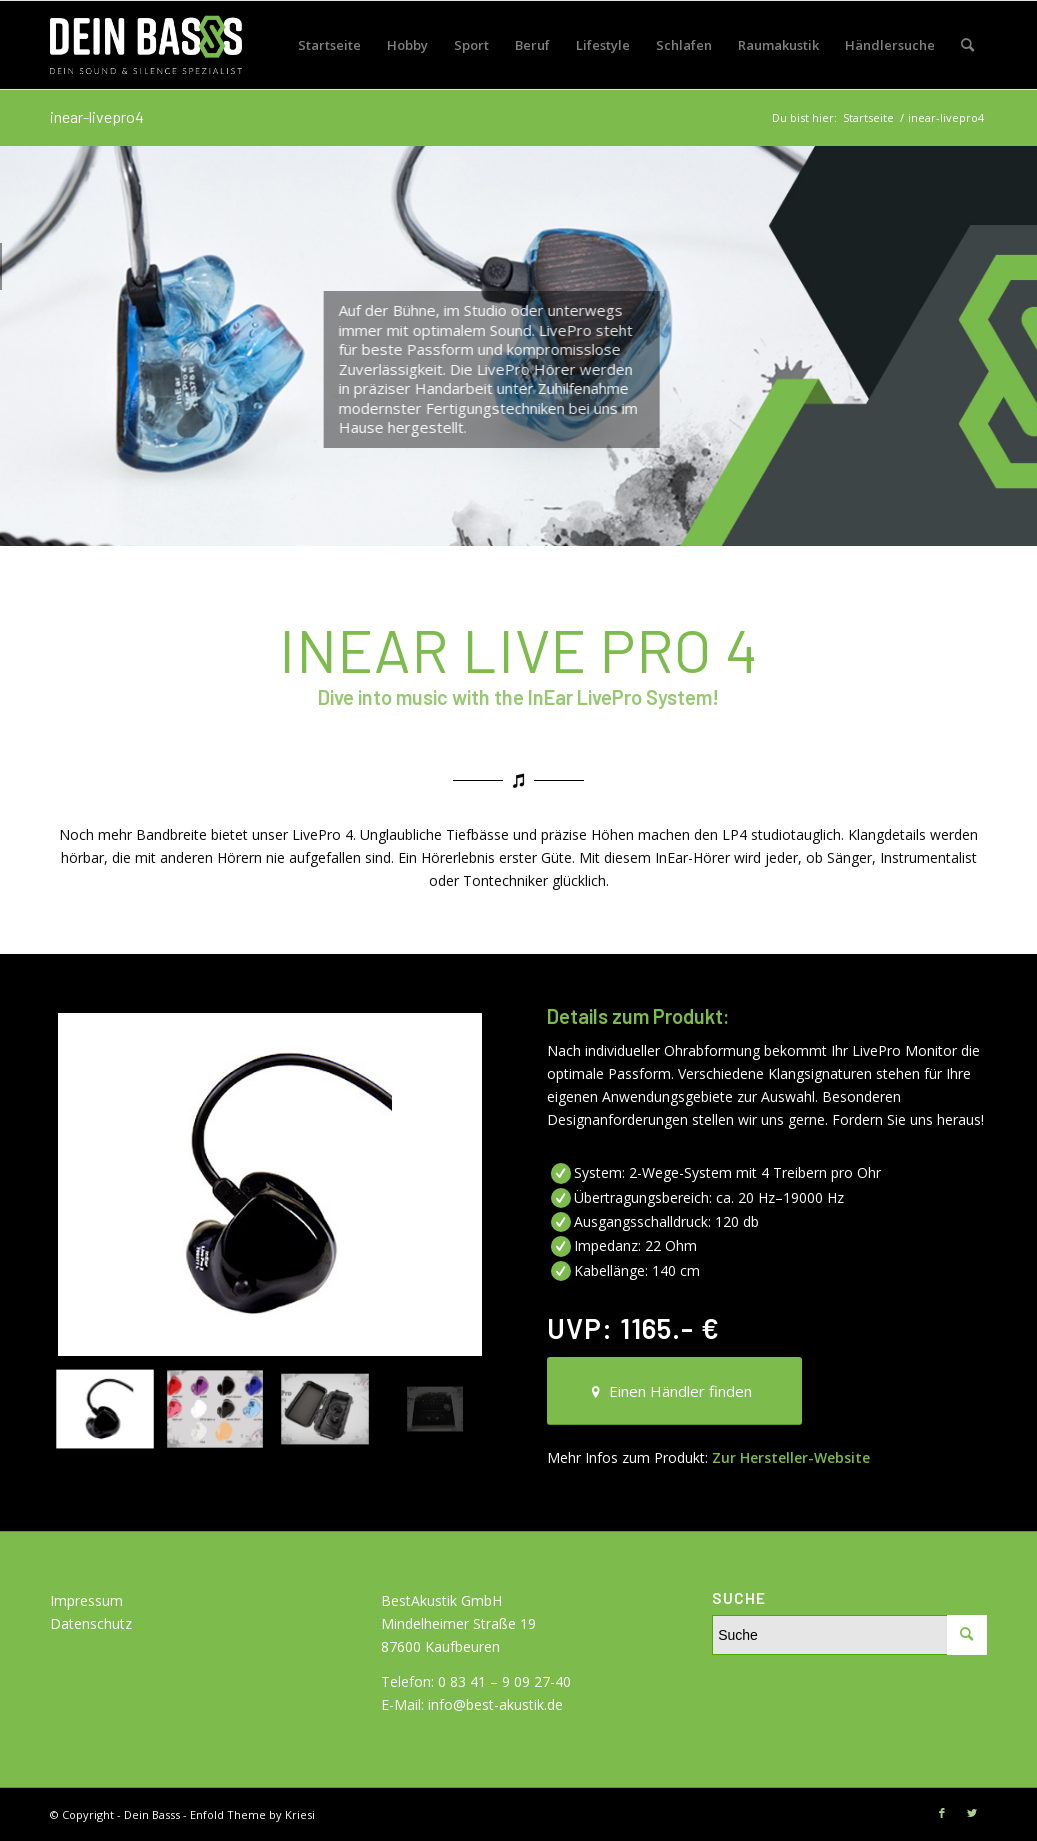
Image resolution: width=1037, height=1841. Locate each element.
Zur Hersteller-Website (791, 1457)
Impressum (86, 1600)
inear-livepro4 (97, 116)
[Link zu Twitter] (972, 1813)
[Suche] (967, 45)
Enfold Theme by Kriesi (252, 1814)
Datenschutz (91, 1623)
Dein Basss (152, 1814)
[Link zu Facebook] (942, 1813)
